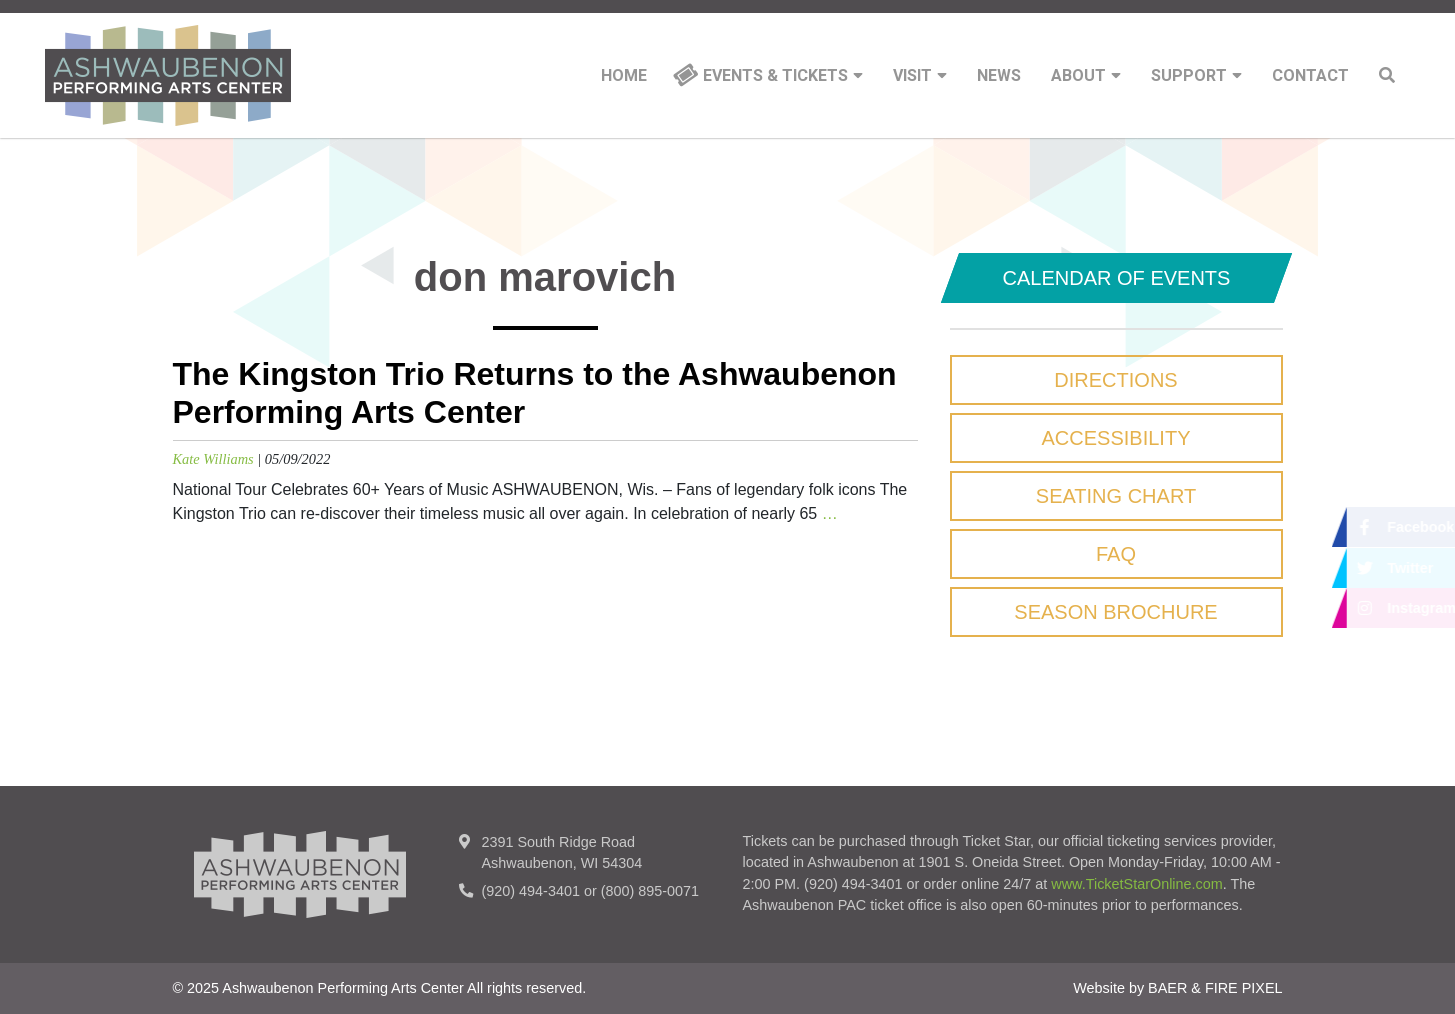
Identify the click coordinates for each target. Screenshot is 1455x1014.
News (999, 76)
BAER (1167, 988)
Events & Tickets (783, 76)
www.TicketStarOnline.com (1136, 884)
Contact (1310, 76)
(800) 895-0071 (650, 891)
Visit (920, 76)
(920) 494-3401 (531, 891)
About (1086, 76)
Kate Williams (213, 459)
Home (624, 76)
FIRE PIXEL (1244, 988)
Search (1387, 75)
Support (1196, 76)
